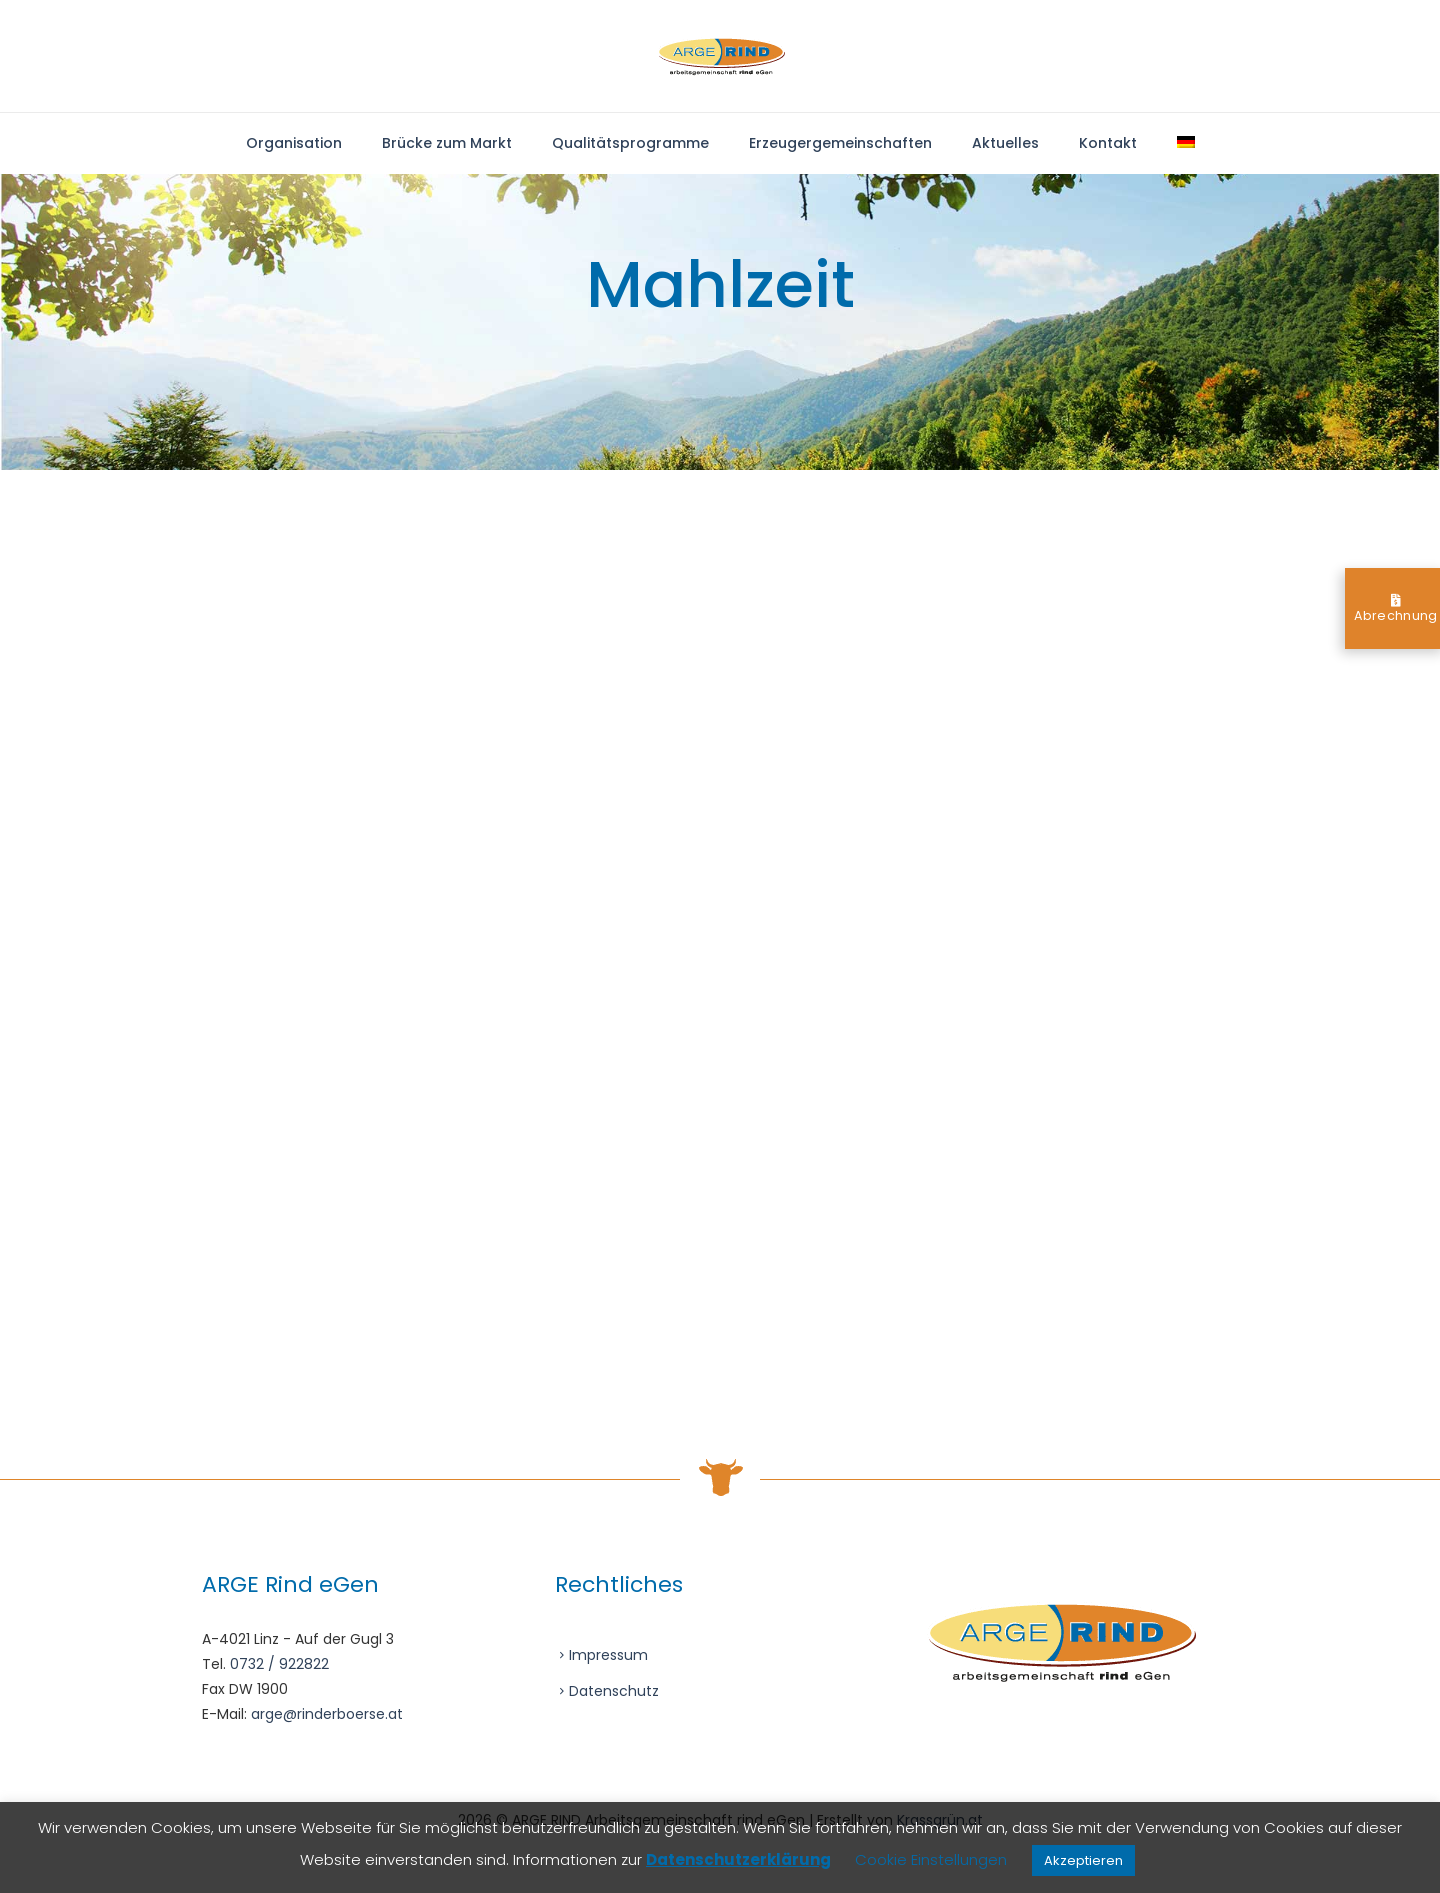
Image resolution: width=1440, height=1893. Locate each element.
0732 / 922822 (279, 1664)
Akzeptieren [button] (1083, 1860)
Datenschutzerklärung (738, 1859)
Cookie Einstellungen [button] (931, 1859)
